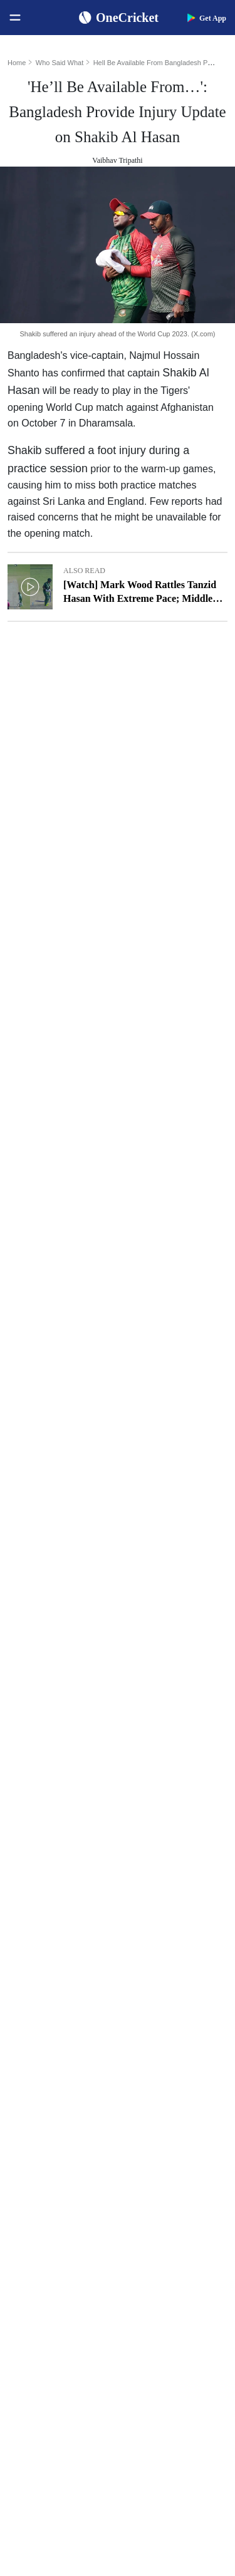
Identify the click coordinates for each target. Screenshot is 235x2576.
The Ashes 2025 (161, 2117)
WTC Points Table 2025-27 (63, 2039)
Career (26, 2395)
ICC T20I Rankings (49, 2019)
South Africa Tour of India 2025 (177, 2137)
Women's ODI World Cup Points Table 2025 (66, 1919)
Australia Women (45, 2277)
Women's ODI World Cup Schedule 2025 (66, 1879)
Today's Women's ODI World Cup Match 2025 (66, 1939)
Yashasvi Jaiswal (162, 1919)
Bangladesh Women (50, 2297)
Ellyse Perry (154, 2039)
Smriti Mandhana (163, 1999)
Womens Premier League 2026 (177, 2177)
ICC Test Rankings (48, 1979)
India (24, 2117)
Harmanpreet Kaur (166, 2019)
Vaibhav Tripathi (117, 160)
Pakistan (29, 2157)
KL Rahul (150, 1959)
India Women (38, 2217)
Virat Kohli (152, 1879)
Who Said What (59, 62)
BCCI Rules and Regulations (66, 2059)
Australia (31, 2137)
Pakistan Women (44, 2257)
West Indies (35, 2197)
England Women (44, 2237)
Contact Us (35, 2375)
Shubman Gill (157, 1899)
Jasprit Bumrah (159, 1939)
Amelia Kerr (155, 2059)
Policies (29, 2435)
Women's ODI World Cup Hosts (66, 1959)
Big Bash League (163, 2157)
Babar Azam (155, 1979)
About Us (32, 2355)
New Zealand (38, 2177)
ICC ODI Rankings (49, 1999)
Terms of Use (38, 2415)
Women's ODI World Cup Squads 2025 (66, 1899)
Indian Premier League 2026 (177, 2197)
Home (17, 62)
